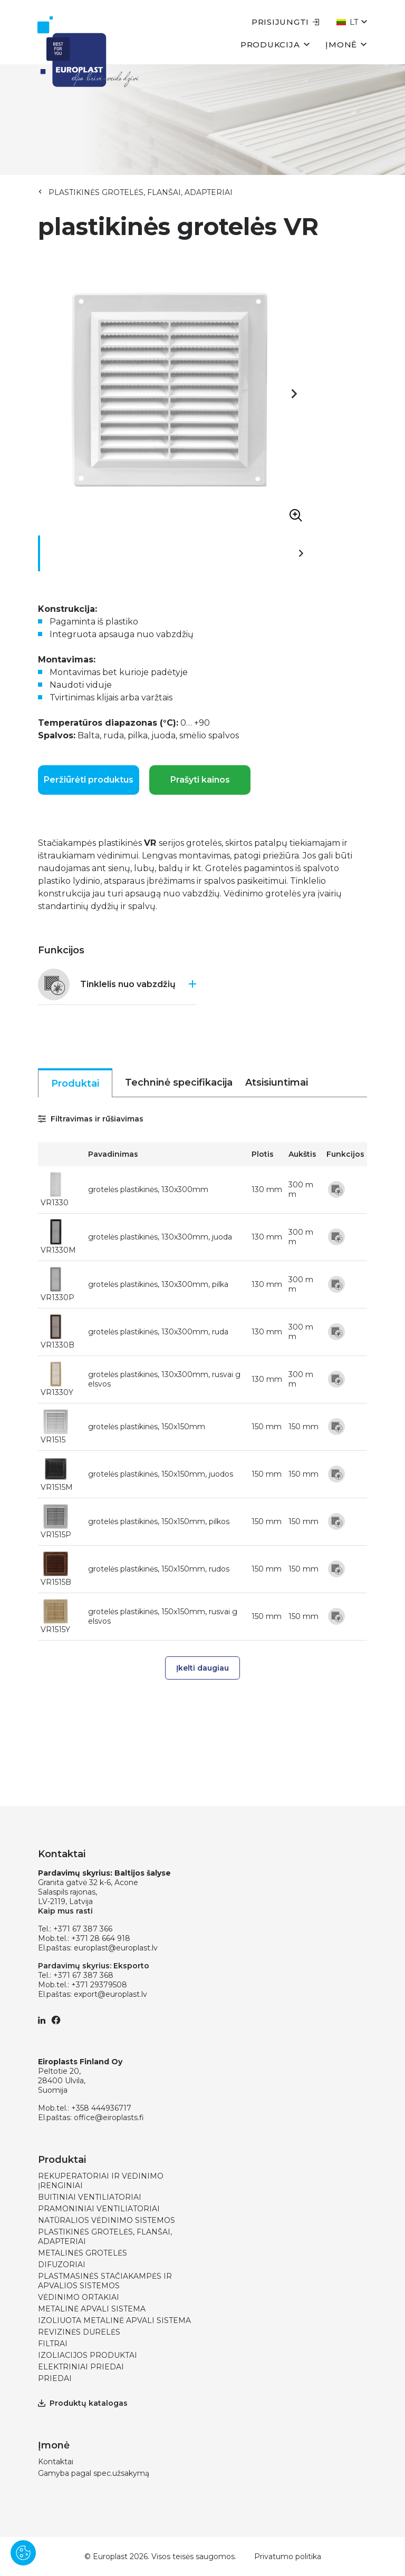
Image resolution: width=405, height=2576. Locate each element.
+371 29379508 (99, 1984)
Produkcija (275, 44)
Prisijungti (286, 22)
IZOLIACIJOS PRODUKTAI (87, 2355)
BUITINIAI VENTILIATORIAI (89, 2197)
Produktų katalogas (83, 2403)
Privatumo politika (287, 2556)
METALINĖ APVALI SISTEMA (92, 2309)
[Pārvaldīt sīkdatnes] (23, 2552)
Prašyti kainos (200, 780)
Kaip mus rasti (65, 1911)
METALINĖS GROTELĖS (82, 2253)
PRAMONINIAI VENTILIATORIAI (99, 2208)
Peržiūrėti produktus (88, 780)
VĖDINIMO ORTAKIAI (78, 2297)
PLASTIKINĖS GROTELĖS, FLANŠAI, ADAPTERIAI (141, 192)
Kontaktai (55, 2461)
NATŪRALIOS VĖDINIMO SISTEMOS (106, 2220)
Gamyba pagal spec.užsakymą (93, 2473)
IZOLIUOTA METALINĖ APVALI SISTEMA (114, 2320)
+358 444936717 (101, 2108)
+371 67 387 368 (83, 1975)
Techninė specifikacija (179, 1082)
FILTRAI (53, 2343)
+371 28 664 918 (100, 1938)
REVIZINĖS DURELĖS (79, 2332)
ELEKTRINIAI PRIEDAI (81, 2367)
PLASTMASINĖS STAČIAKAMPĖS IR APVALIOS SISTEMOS (105, 2280)
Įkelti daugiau (202, 1668)
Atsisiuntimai (276, 1082)
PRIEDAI (55, 2378)
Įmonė (346, 44)
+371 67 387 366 (82, 1929)
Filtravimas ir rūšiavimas (90, 1119)
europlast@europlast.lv (116, 1948)
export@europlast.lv (110, 1994)
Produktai (75, 1083)
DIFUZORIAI (61, 2264)
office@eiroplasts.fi (109, 2117)
